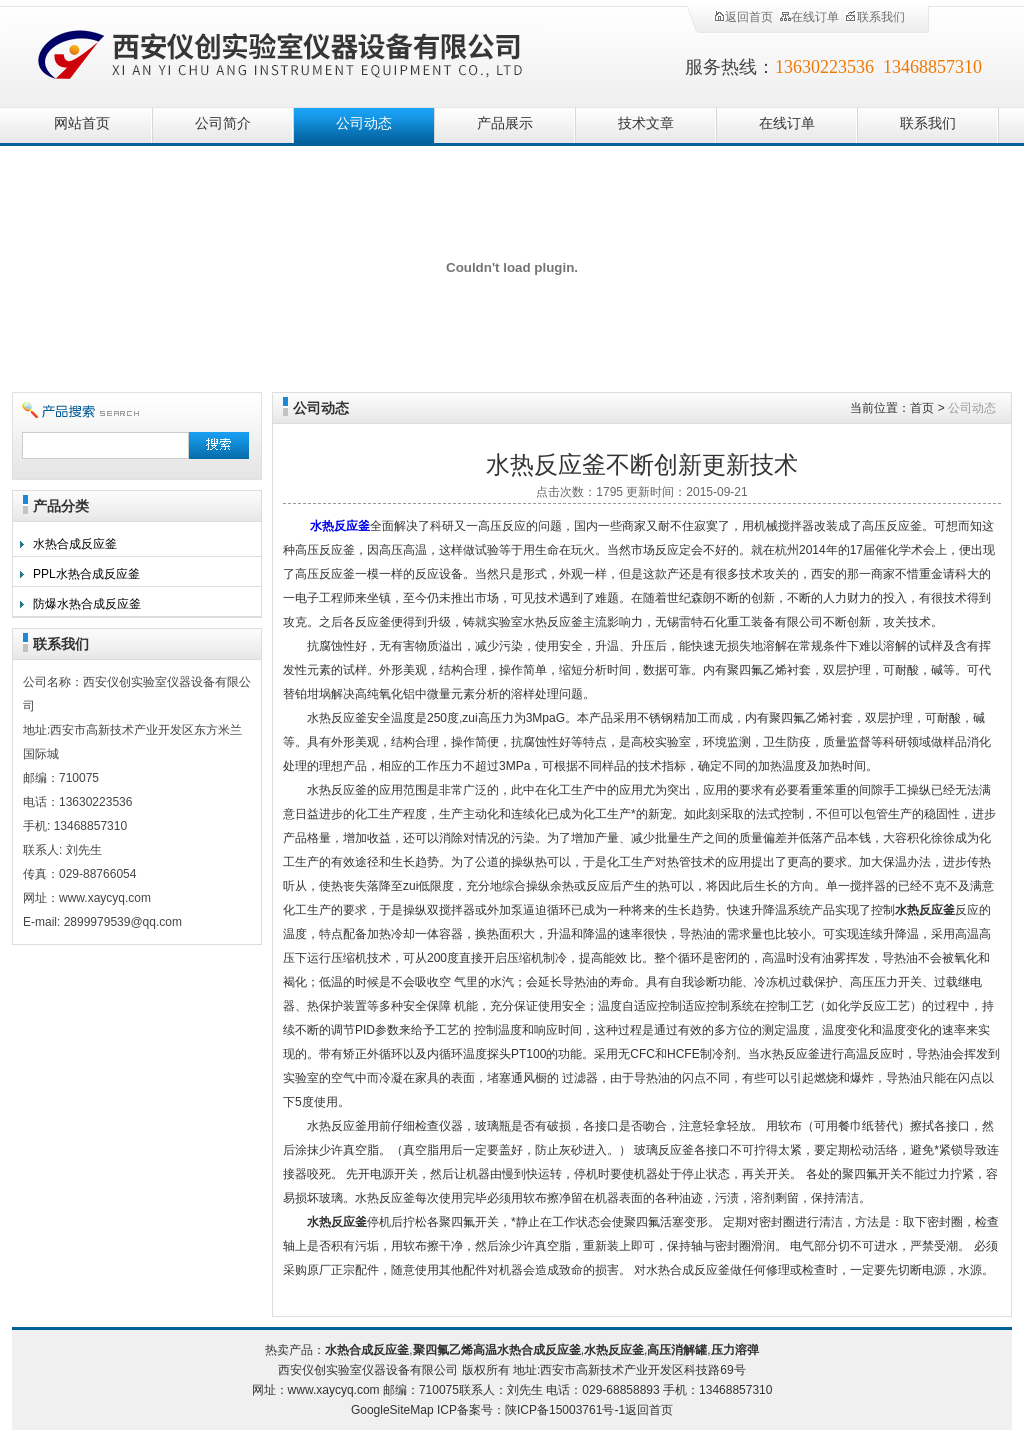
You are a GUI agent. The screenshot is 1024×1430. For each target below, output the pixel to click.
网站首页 (82, 123)
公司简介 (223, 123)
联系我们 (875, 17)
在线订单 (809, 17)
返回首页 (743, 17)
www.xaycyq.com (334, 1390)
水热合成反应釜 (75, 544)
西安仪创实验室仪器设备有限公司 (282, 52)
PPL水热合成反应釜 (86, 574)
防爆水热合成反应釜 (87, 604)
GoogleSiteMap (392, 1410)
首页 (922, 408)
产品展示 (505, 123)
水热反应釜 (340, 526)
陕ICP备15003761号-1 (565, 1410)
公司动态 (364, 123)
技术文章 (646, 123)
